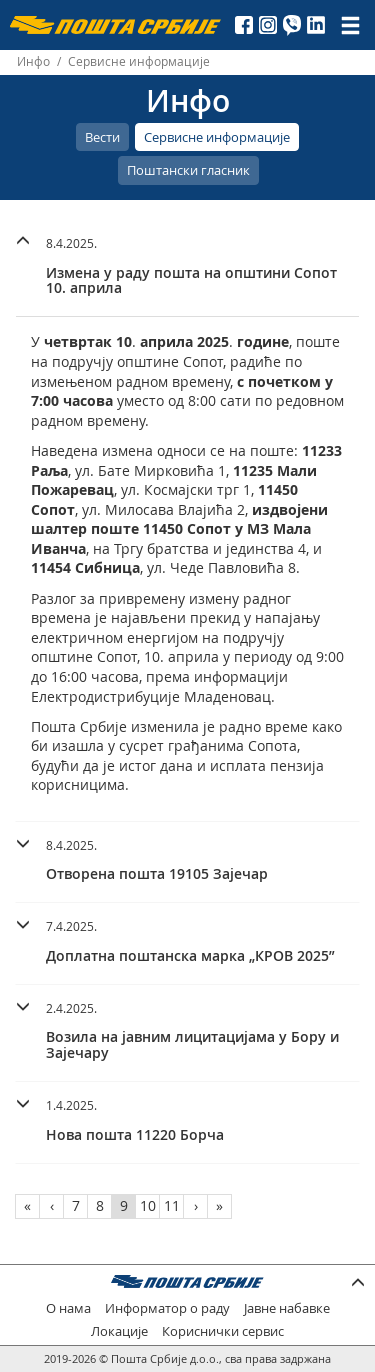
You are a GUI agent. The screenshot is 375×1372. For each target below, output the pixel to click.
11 (172, 1205)
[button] (187, 263)
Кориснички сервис (223, 1331)
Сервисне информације (217, 137)
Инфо (33, 61)
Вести (102, 137)
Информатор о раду (167, 1308)
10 (148, 1205)
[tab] (187, 268)
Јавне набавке (287, 1308)
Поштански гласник (188, 170)
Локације (119, 1331)
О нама (68, 1308)
